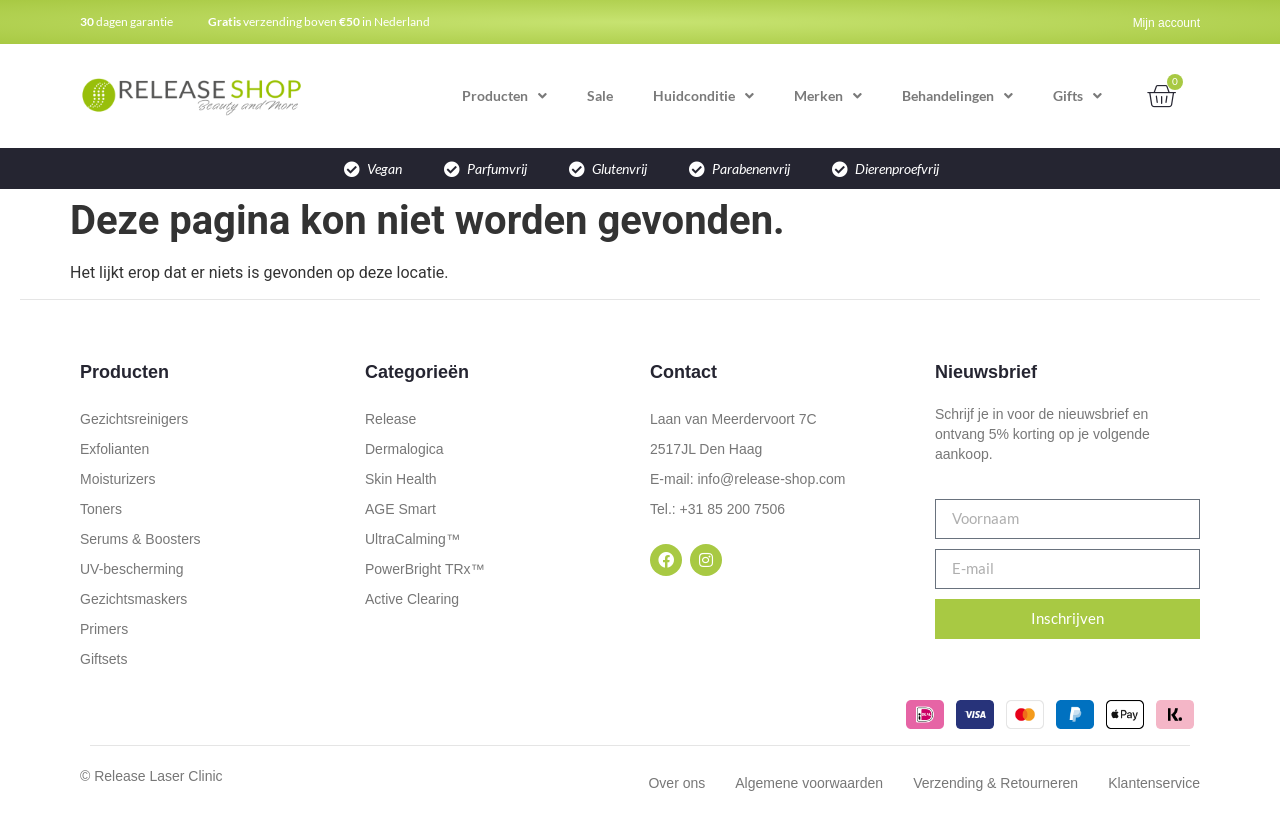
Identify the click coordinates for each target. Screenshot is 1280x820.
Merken (828, 96)
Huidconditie (703, 96)
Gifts (1077, 96)
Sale (600, 95)
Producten (504, 96)
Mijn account (1166, 23)
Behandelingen (957, 96)
